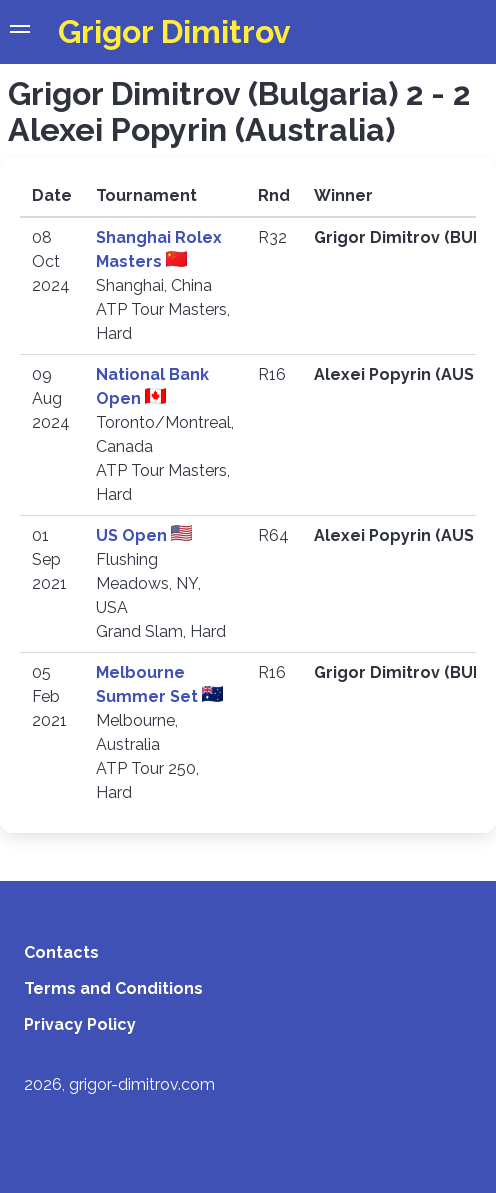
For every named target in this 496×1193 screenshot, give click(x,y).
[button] (20, 32)
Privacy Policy (80, 1024)
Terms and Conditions (113, 988)
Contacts (61, 952)
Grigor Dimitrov (174, 31)
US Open (133, 535)
